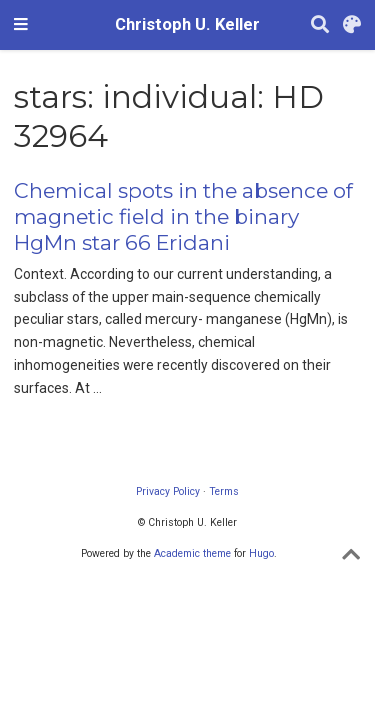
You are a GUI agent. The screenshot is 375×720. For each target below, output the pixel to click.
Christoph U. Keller (187, 24)
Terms (224, 491)
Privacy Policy (168, 491)
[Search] (320, 25)
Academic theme (192, 553)
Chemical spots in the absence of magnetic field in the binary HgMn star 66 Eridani (183, 216)
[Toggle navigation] (21, 25)
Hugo (261, 553)
